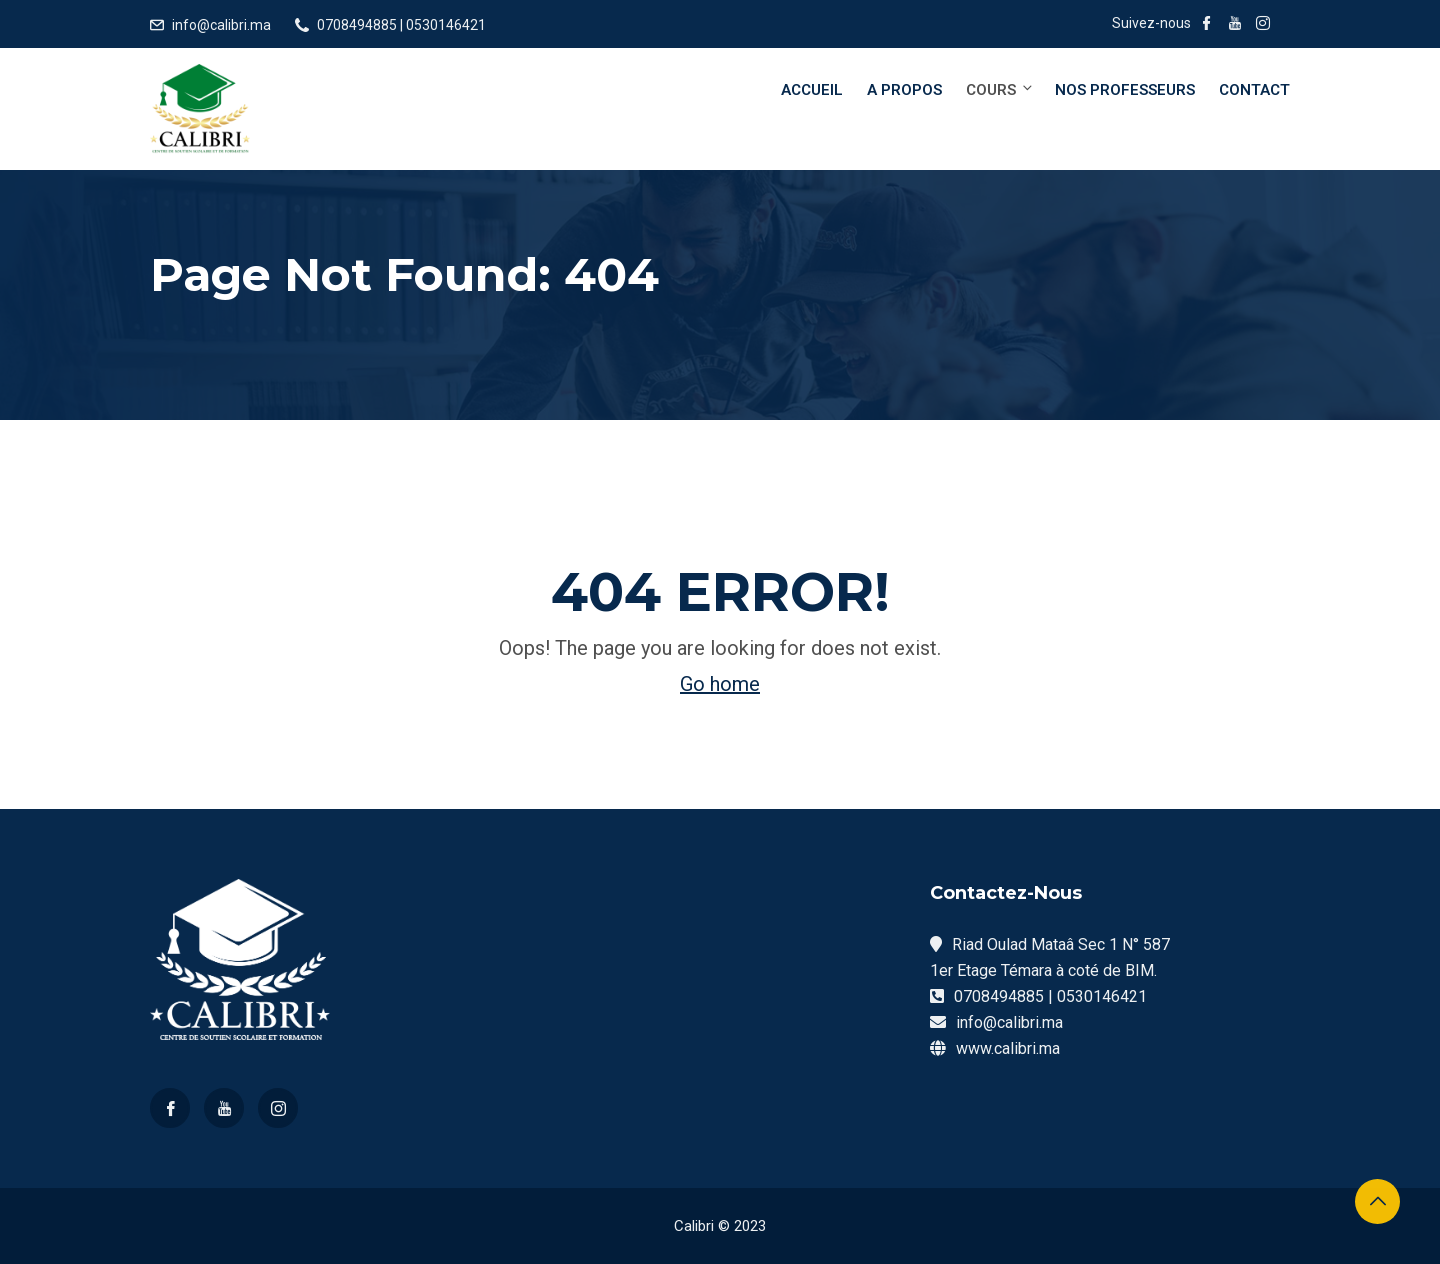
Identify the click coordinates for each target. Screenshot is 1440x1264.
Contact (1254, 90)
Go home (720, 684)
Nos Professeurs (1125, 90)
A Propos (904, 90)
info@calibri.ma (221, 25)
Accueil (812, 90)
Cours (1000, 89)
